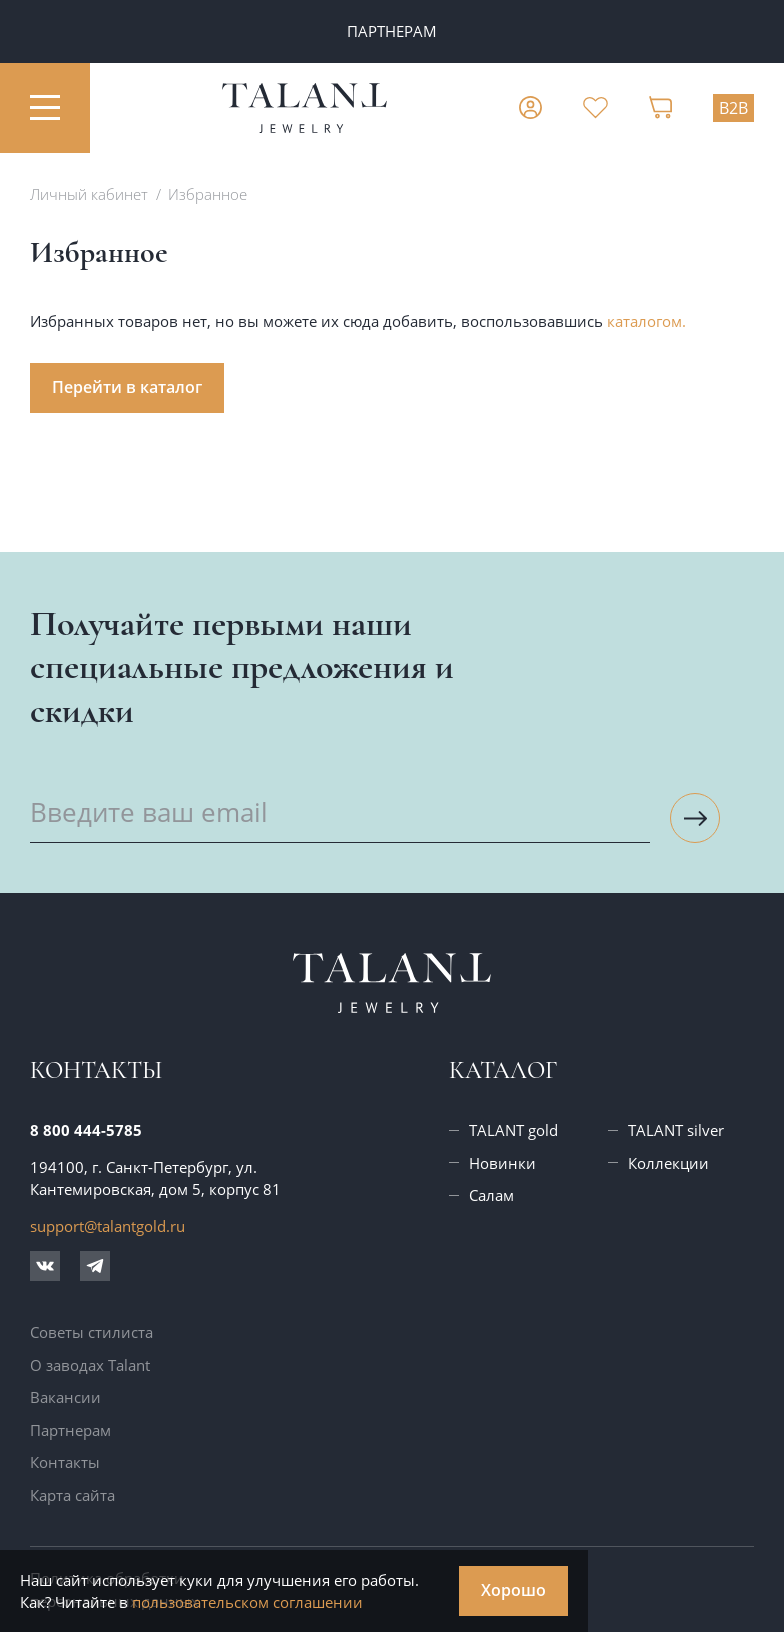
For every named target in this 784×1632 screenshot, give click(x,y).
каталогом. (646, 321)
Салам (491, 1195)
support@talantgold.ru (107, 1226)
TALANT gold (513, 1130)
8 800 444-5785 (86, 1130)
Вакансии (65, 1397)
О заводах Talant (90, 1365)
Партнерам (70, 1430)
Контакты (65, 1462)
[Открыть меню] (45, 108)
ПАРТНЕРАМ (392, 31)
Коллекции (668, 1163)
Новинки (502, 1163)
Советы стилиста (91, 1332)
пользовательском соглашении (247, 1602)
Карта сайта (72, 1495)
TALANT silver (676, 1130)
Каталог (503, 1070)
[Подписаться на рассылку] (695, 818)
